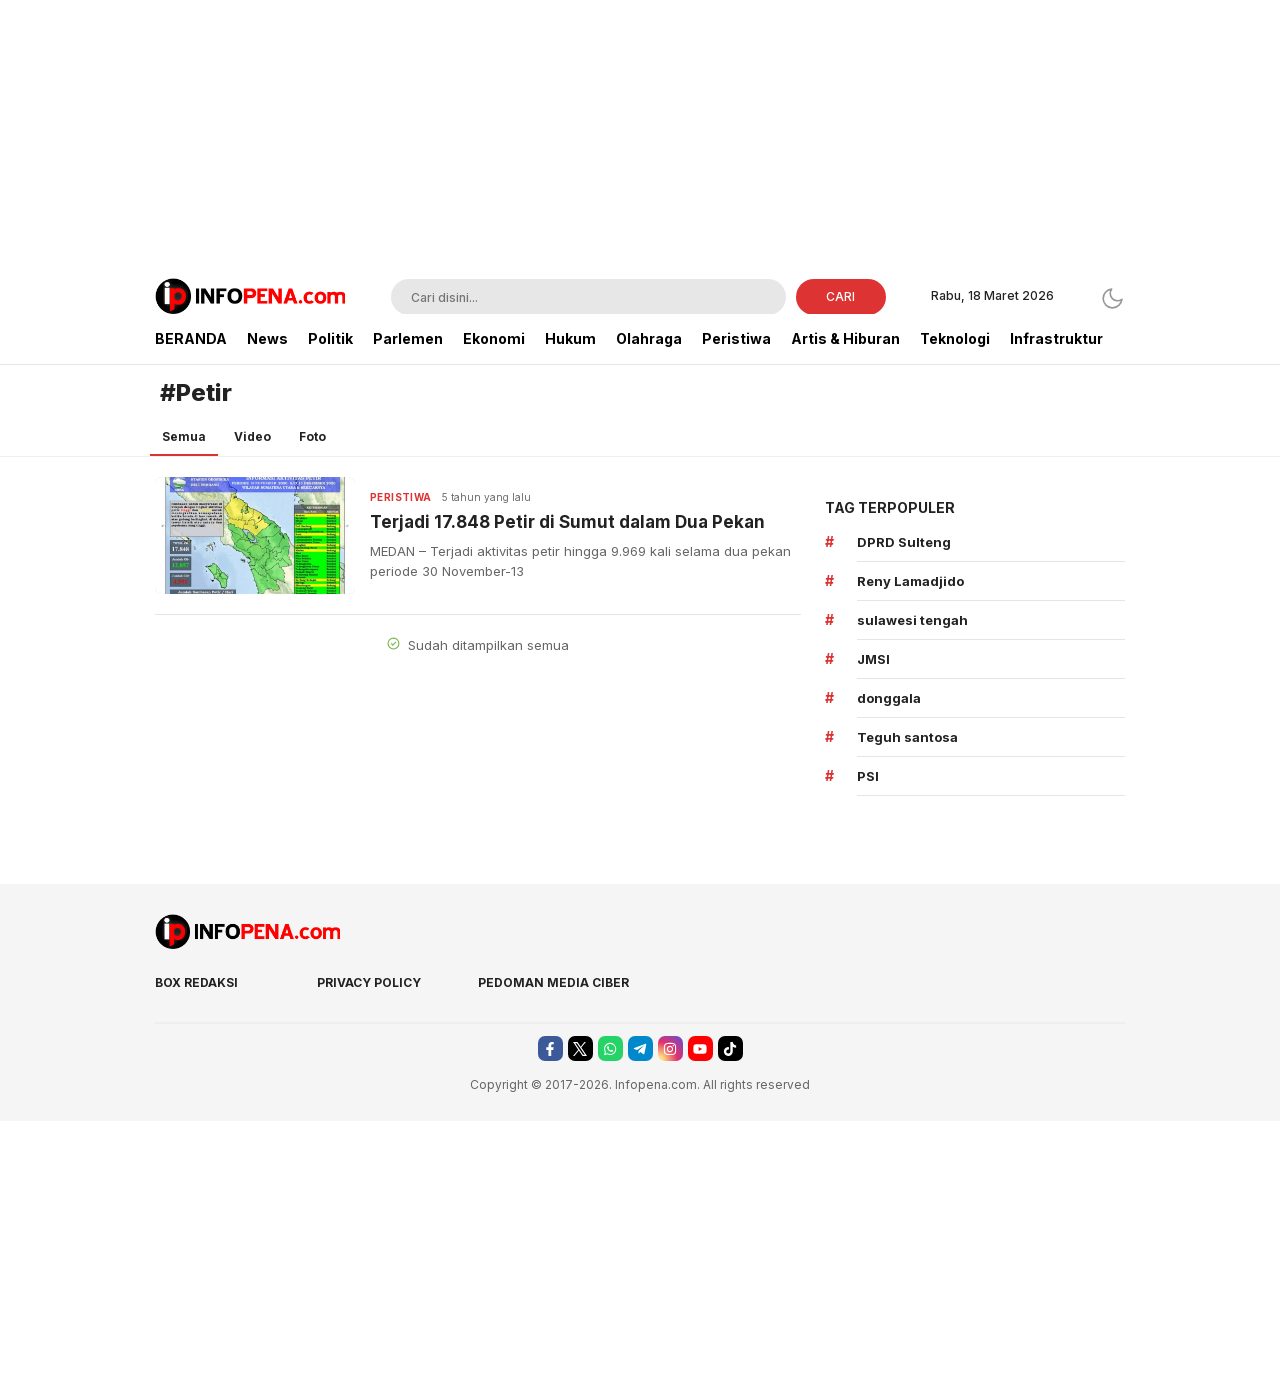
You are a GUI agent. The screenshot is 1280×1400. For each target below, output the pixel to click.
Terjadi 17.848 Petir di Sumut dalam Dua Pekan (567, 522)
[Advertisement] (640, 140)
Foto (312, 436)
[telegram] (640, 1048)
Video (252, 436)
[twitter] (580, 1048)
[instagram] (670, 1048)
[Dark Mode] (1112, 298)
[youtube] (700, 1048)
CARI (840, 296)
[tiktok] (730, 1048)
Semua (184, 436)
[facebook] (550, 1048)
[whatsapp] (610, 1048)
